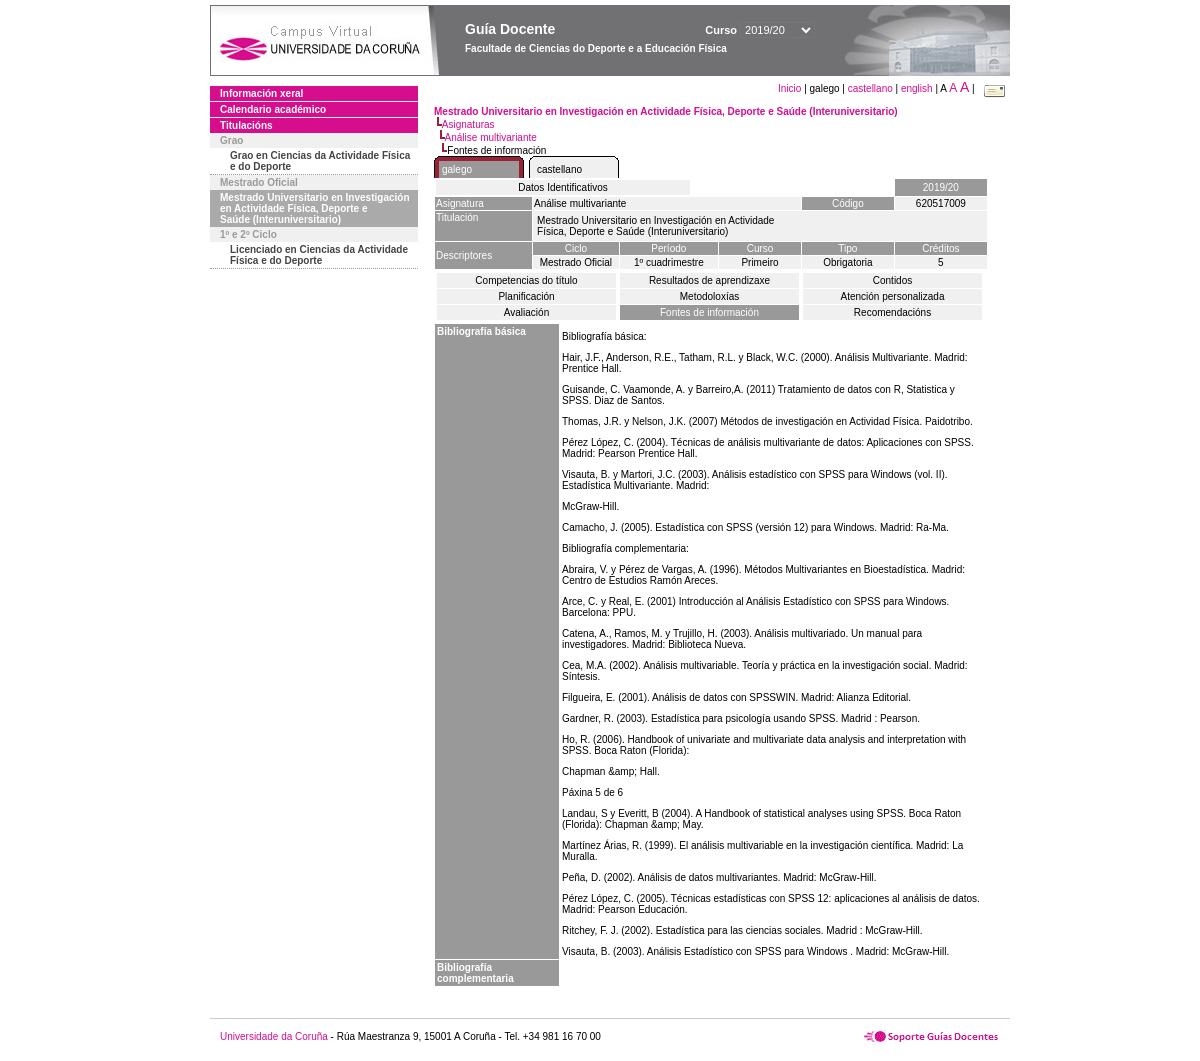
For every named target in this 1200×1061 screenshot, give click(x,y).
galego (457, 169)
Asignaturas (468, 124)
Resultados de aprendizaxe (709, 280)
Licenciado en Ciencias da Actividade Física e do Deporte (319, 255)
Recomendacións (892, 312)
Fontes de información (709, 312)
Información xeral (261, 93)
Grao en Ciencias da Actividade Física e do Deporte (320, 161)
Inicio (791, 88)
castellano (870, 88)
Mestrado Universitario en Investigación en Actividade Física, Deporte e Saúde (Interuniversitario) (315, 208)
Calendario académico (273, 109)
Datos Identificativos (563, 187)
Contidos (892, 280)
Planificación (526, 296)
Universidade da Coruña (274, 1036)
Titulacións (246, 125)
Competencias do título (526, 280)
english (917, 88)
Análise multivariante (491, 137)
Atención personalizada (893, 296)
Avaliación (526, 312)
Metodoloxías (709, 296)
